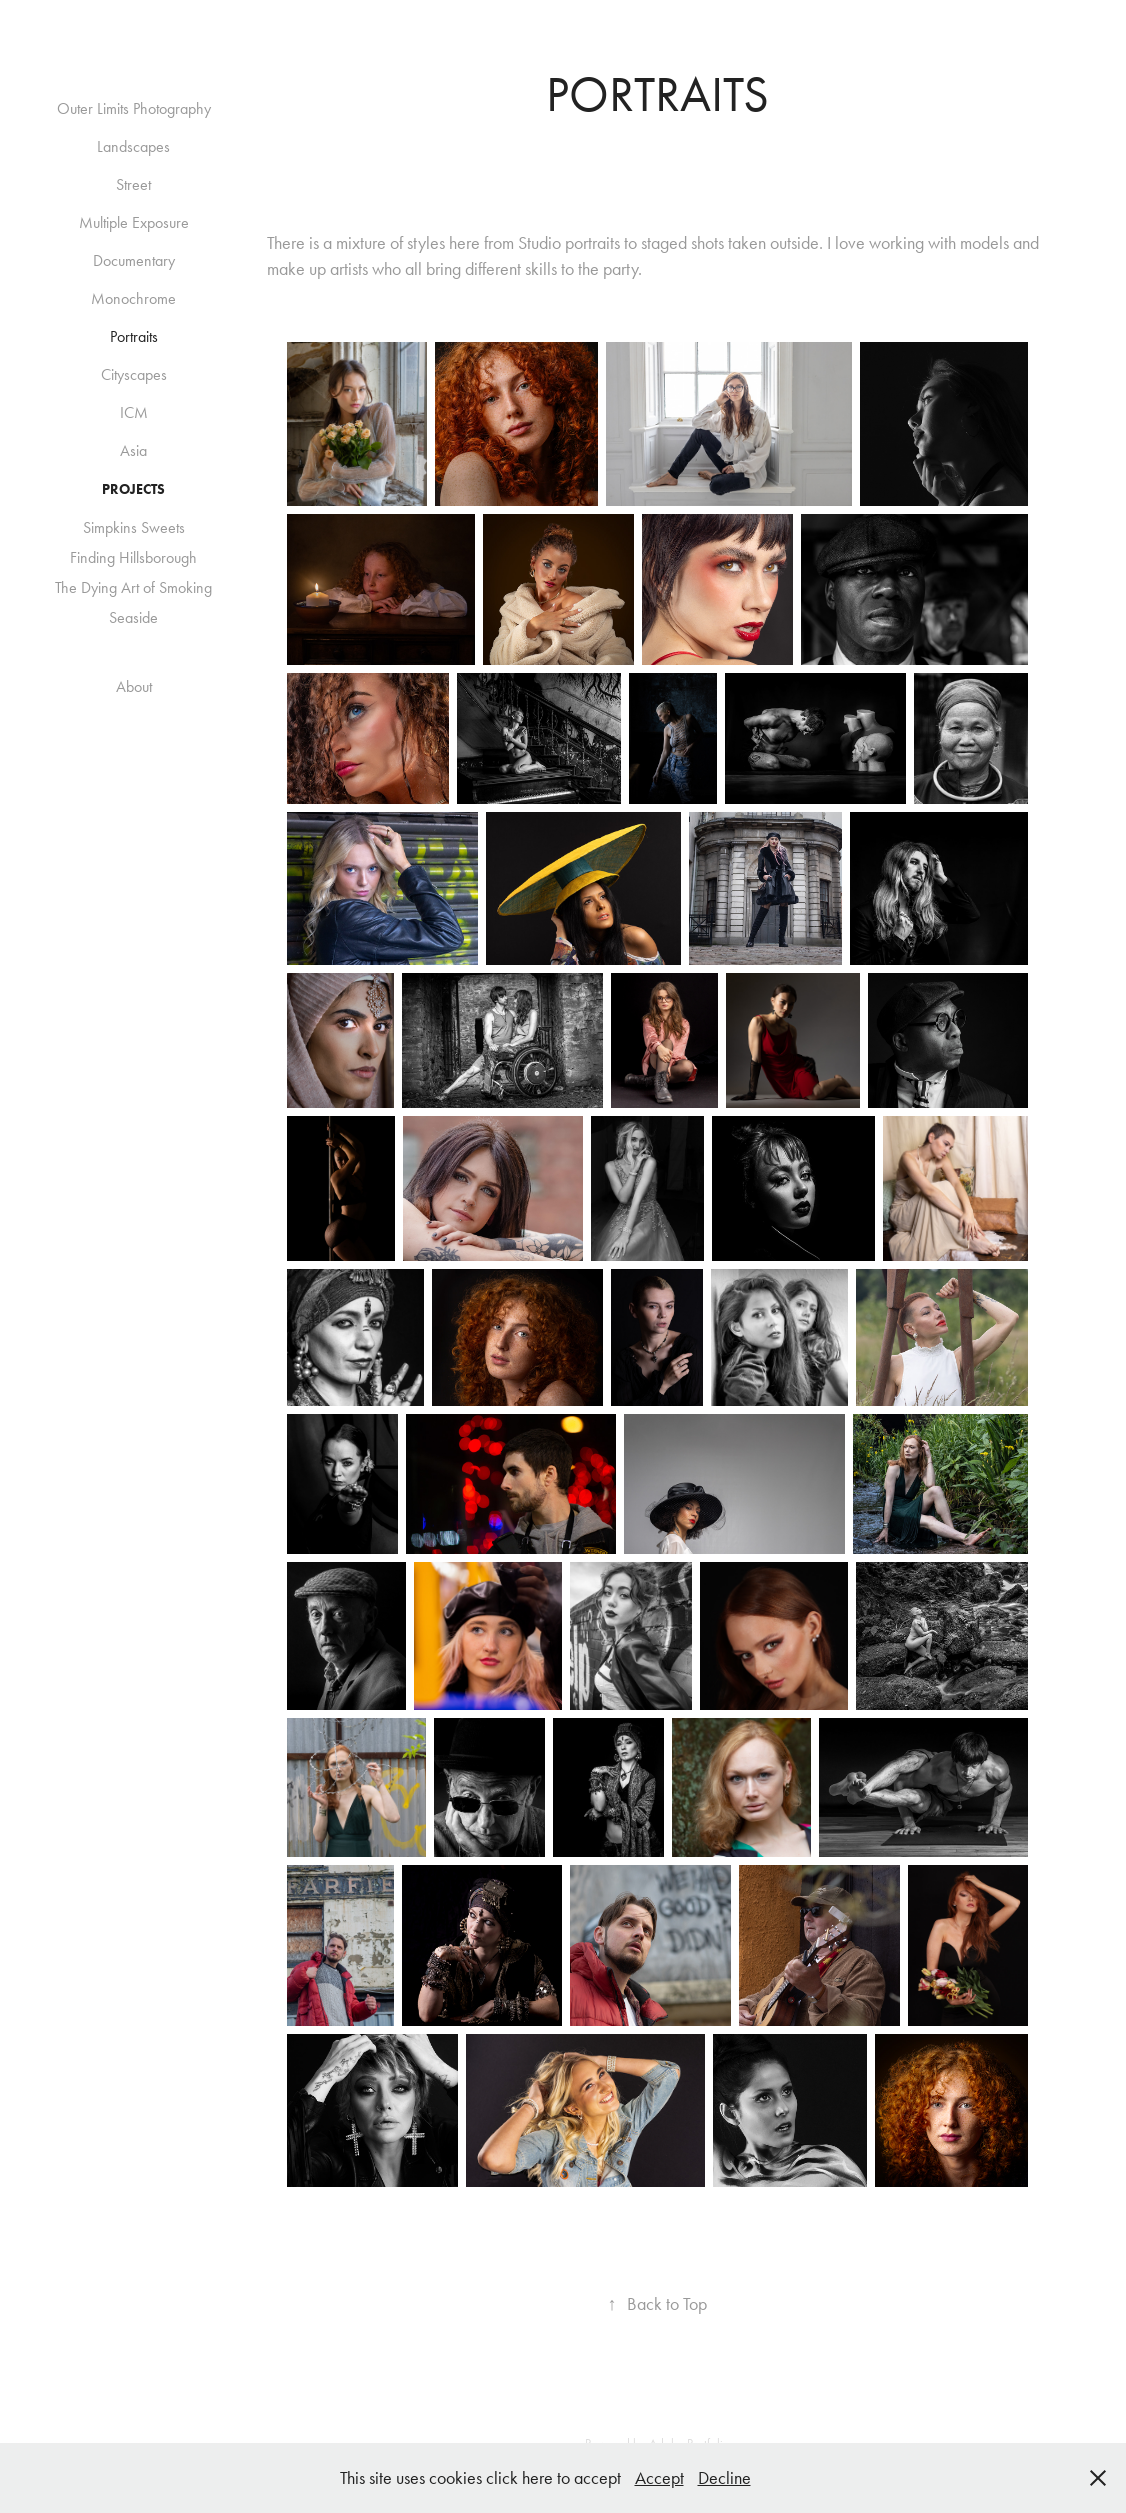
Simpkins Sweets (134, 527)
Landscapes (133, 146)
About (134, 686)
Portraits (134, 336)
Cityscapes (134, 374)
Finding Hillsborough (133, 557)
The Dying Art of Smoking (133, 587)
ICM (134, 412)
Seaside (133, 617)
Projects (133, 489)
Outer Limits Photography (134, 108)
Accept (659, 2478)
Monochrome (133, 298)
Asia (133, 450)
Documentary (134, 260)
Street (133, 184)
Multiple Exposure (134, 222)
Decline (724, 2478)
